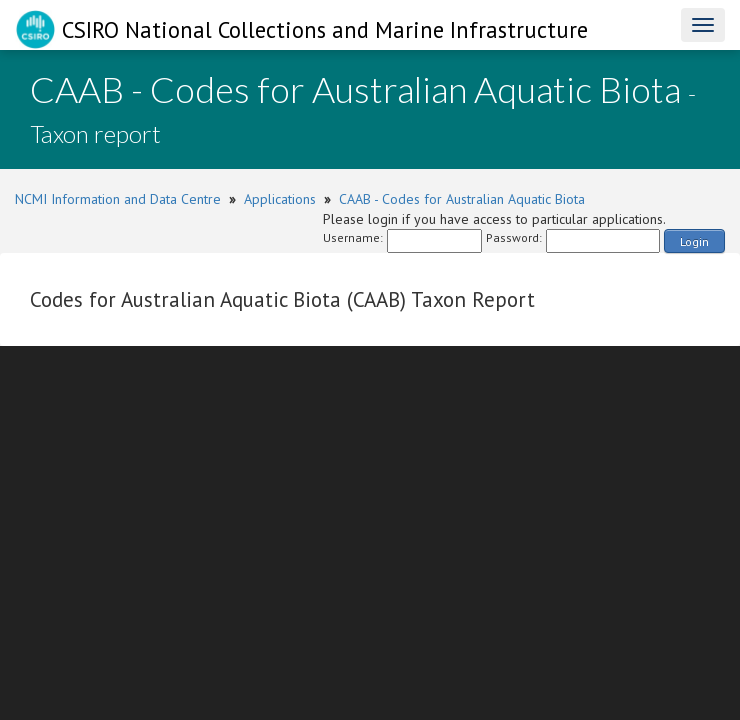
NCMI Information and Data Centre (118, 199)
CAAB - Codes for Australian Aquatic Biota (462, 199)
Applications (280, 199)
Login (694, 241)
